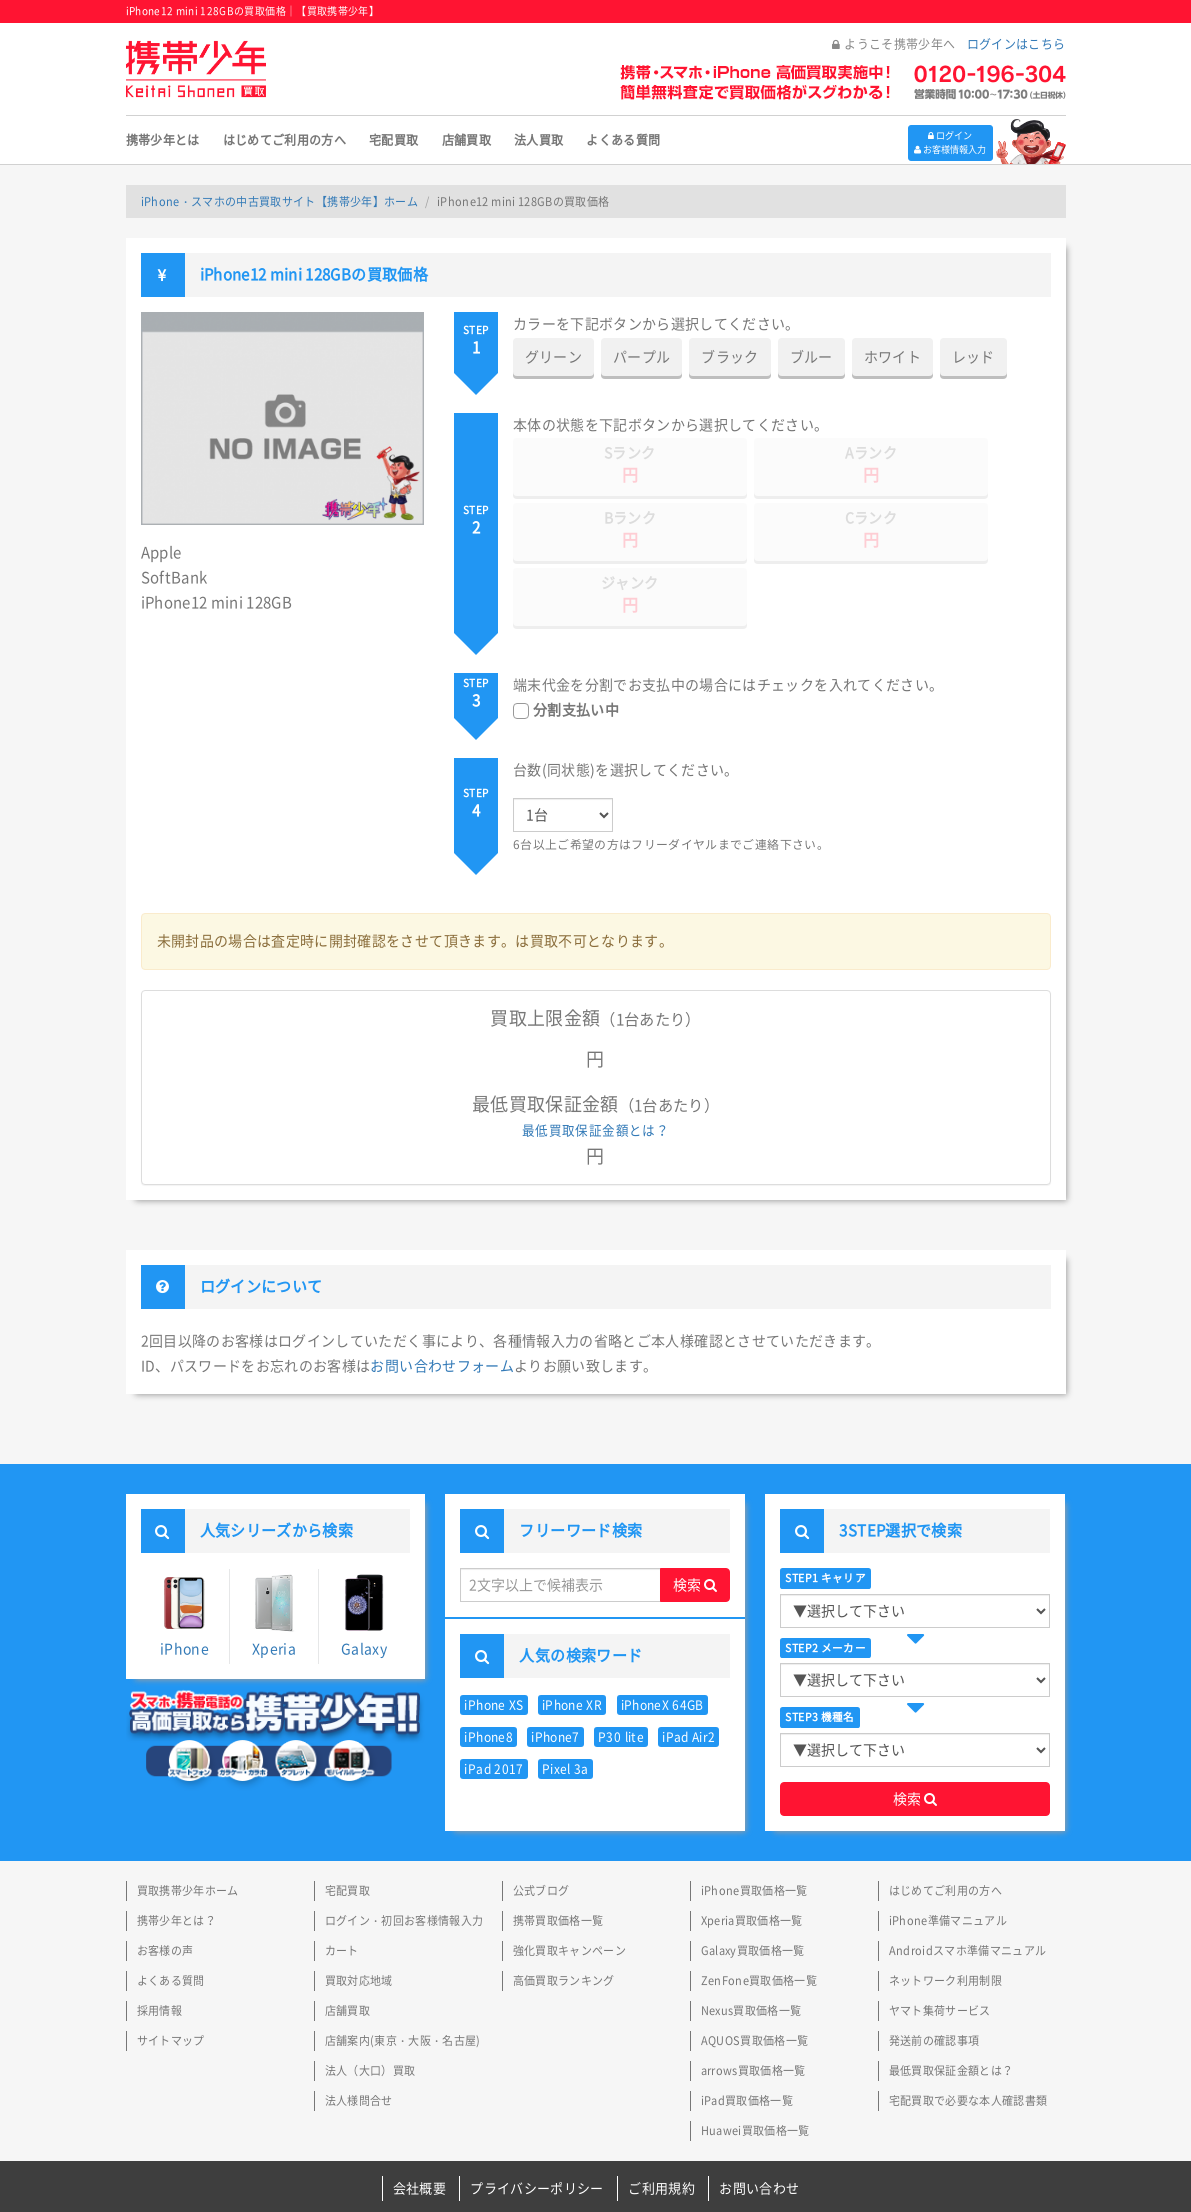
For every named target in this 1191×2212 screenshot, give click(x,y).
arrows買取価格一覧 (753, 2005)
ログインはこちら (1016, 44)
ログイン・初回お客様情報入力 (404, 1855)
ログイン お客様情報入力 (942, 139)
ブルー (811, 357)
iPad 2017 (493, 1704)
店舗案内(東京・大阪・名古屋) (403, 1975)
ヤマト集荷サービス (940, 1945)
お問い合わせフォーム (442, 1301)
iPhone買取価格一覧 (754, 1825)
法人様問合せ (359, 2035)
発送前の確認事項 (934, 1975)
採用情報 (159, 1945)
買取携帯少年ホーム (188, 1825)
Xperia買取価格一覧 (752, 1855)
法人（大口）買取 (370, 2005)
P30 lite (621, 1672)
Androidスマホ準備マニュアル (968, 1885)
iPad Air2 (688, 1672)
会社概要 (419, 2123)
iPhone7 (555, 1672)
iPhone (184, 1550)
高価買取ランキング (564, 1915)
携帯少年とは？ (176, 1855)
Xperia (274, 1550)
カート (342, 1885)
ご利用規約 (661, 2123)
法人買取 (538, 140)
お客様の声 (165, 1885)
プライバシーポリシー (537, 2123)
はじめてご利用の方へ (285, 140)
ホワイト (892, 357)
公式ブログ (541, 1825)
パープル (641, 357)
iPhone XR (572, 1640)
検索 (695, 1520)
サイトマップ (171, 1975)
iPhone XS (493, 1640)
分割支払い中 (576, 645)
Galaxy (363, 1549)
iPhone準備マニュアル (948, 1855)
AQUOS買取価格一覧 (755, 1975)
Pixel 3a (565, 1704)
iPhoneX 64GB (662, 1640)
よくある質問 (623, 140)
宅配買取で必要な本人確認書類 (968, 2035)
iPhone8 (488, 1672)
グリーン (553, 357)
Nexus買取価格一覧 (751, 1945)
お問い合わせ (759, 2123)
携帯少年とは (163, 140)
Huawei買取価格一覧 (755, 2065)
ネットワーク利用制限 (946, 1915)
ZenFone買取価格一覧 (759, 1915)
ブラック (730, 357)
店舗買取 (466, 140)
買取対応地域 (359, 1915)
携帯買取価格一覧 (558, 1855)
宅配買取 (393, 140)
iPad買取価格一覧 (747, 2035)
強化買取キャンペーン (570, 1885)
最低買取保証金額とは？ (595, 1065)
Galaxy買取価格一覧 (753, 1885)
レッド (973, 357)
